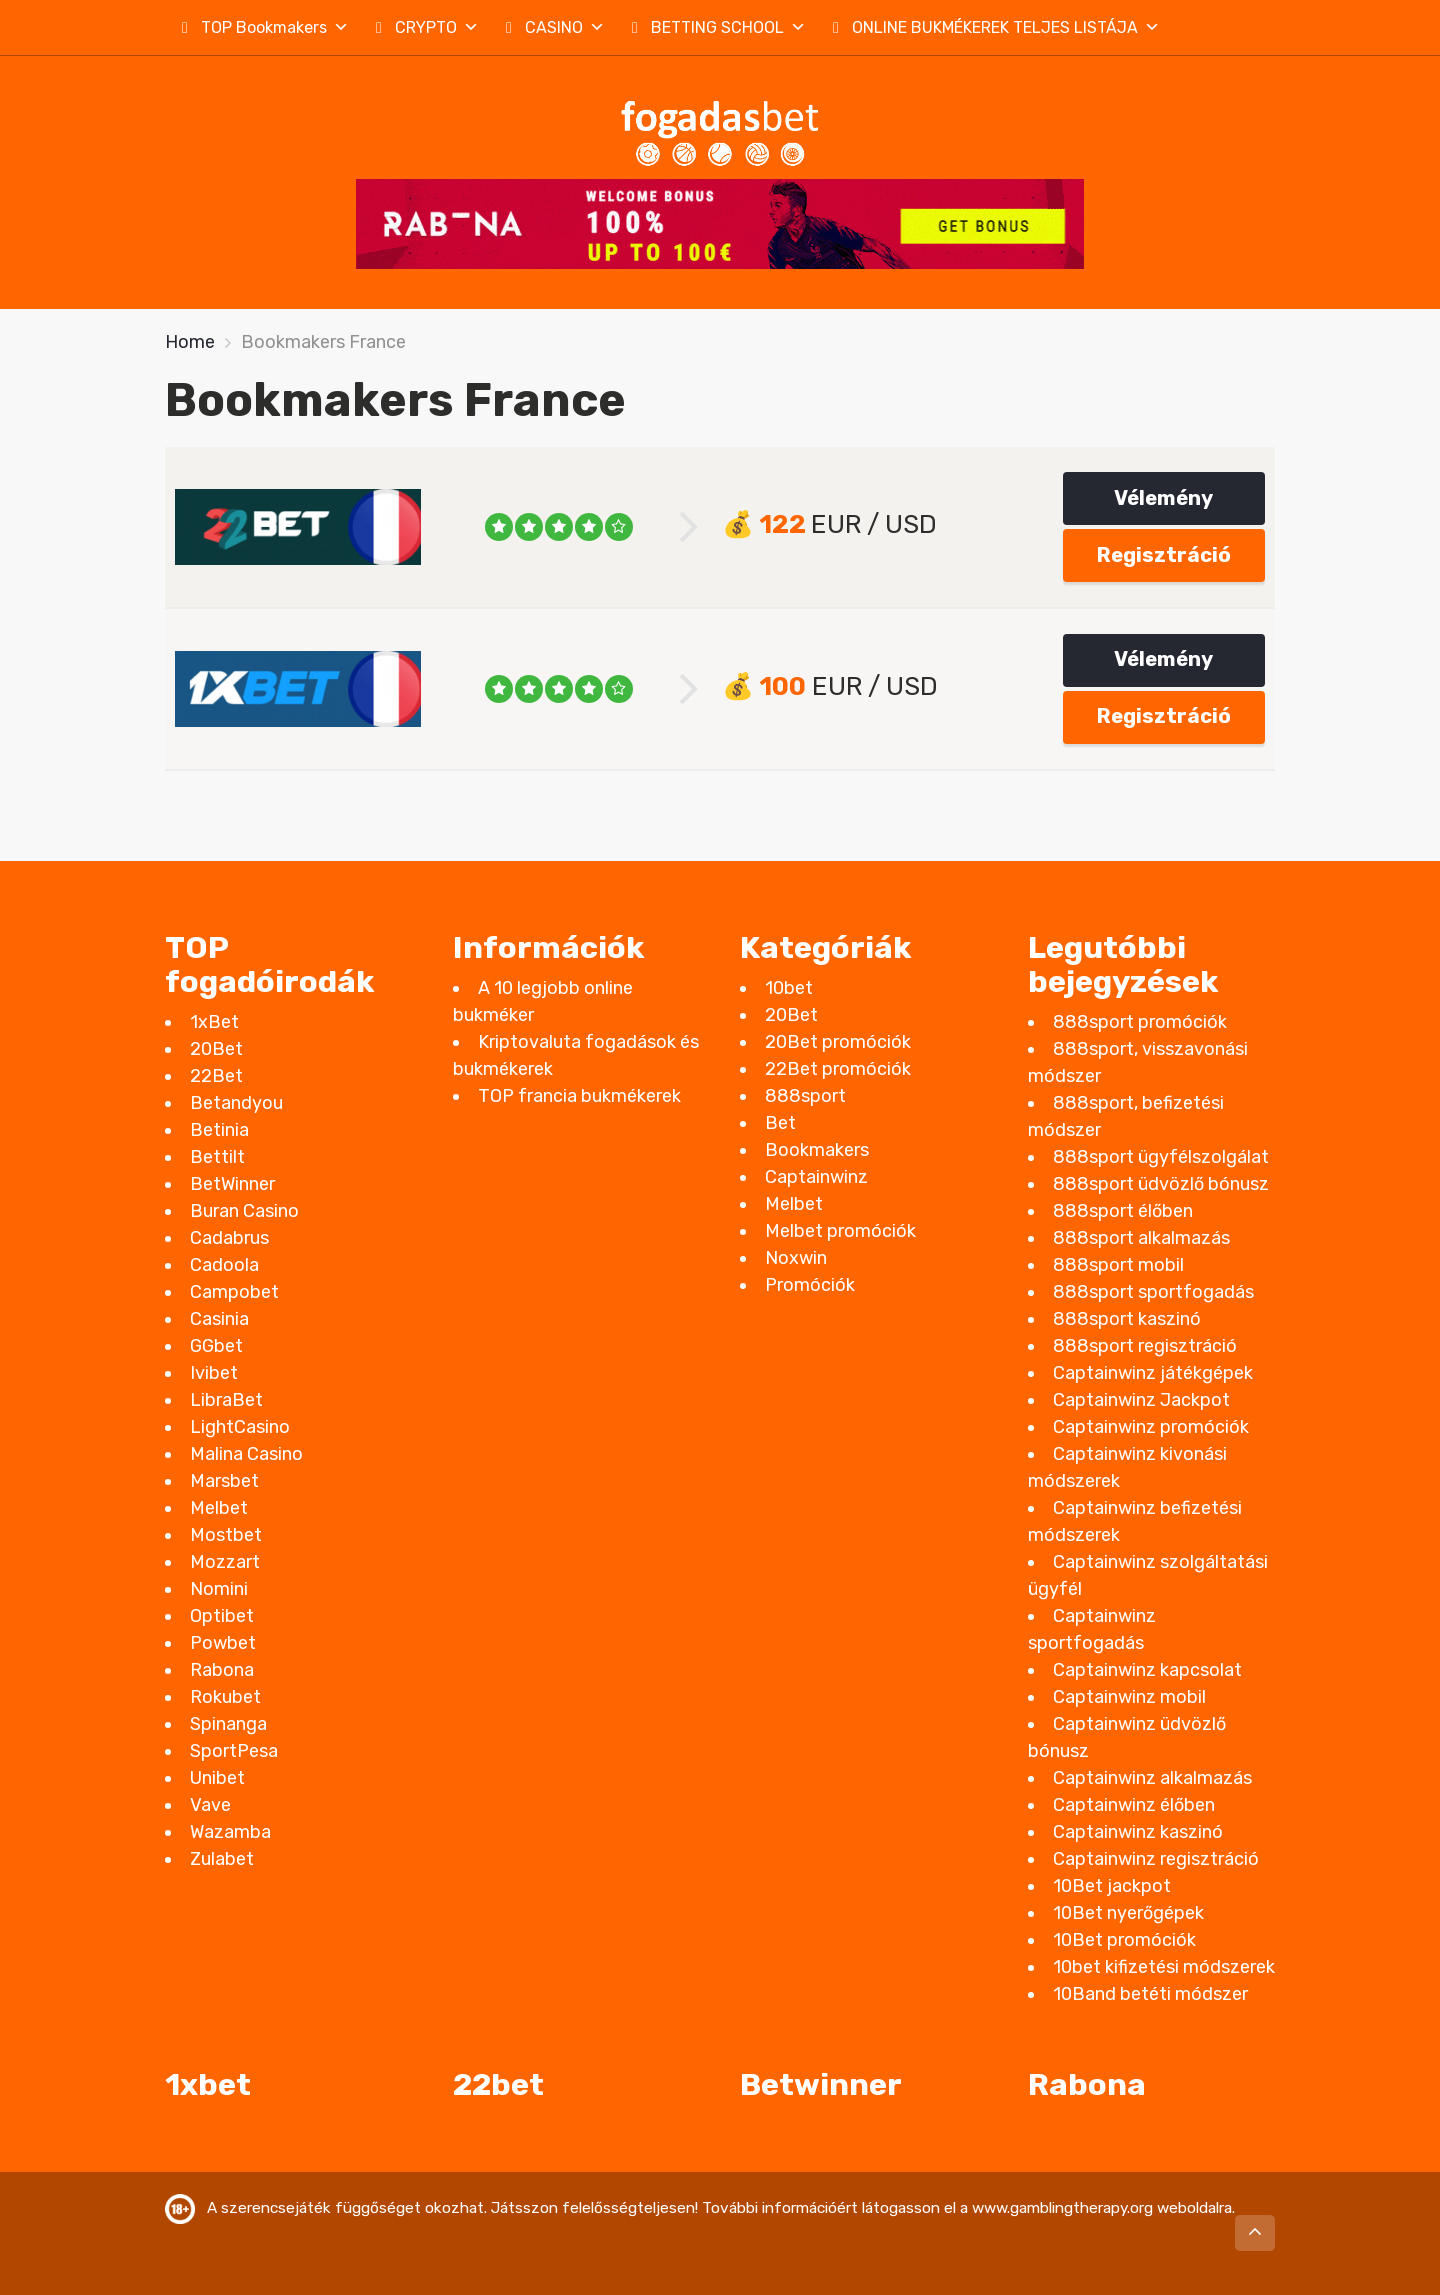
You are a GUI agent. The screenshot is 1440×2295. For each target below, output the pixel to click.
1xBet (214, 1022)
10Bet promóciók (1124, 1940)
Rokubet (225, 1697)
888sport (805, 1096)
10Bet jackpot (1112, 1886)
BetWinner (232, 1184)
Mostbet (226, 1535)
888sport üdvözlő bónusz (1161, 1184)
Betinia (219, 1130)
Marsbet (224, 1481)
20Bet (216, 1049)
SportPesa (234, 1751)
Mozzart (225, 1562)
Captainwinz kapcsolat (1147, 1670)
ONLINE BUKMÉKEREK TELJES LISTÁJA (1006, 27)
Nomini (219, 1589)
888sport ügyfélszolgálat (1161, 1157)
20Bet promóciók (838, 1042)
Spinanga (228, 1724)
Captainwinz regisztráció (1156, 1859)
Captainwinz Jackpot (1141, 1400)
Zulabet (222, 1859)
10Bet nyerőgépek (1128, 1913)
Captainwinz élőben (1134, 1805)
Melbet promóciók (840, 1231)
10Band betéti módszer (1150, 1994)
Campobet (234, 1292)
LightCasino (240, 1427)
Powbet (223, 1643)
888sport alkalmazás (1141, 1238)
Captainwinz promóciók (1151, 1427)
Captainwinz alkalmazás (1152, 1778)
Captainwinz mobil (1129, 1697)
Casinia (219, 1319)
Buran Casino (244, 1211)
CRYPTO (437, 27)
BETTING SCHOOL (728, 27)
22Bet (216, 1076)
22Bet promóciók (838, 1069)
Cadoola (224, 1265)
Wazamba (230, 1832)
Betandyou (236, 1103)
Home (190, 342)
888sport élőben (1123, 1211)
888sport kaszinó (1127, 1319)
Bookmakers (817, 1150)
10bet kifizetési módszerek (1164, 1967)
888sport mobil (1118, 1265)
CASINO (565, 27)
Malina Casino (246, 1454)
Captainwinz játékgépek (1153, 1373)
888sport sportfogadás (1153, 1292)
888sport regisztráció (1145, 1346)
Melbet (219, 1508)
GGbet (216, 1346)
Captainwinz (816, 1177)
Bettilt (217, 1157)
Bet (780, 1123)
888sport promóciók (1140, 1022)
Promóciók (810, 1285)
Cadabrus (229, 1238)
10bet (789, 988)
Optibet (222, 1616)
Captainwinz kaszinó (1138, 1832)
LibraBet (226, 1400)
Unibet (217, 1778)
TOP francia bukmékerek (579, 1096)
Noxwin (796, 1258)
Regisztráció (1164, 555)
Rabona (222, 1670)
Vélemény (1163, 498)
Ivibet (214, 1373)
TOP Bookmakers (275, 27)
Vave (210, 1805)
